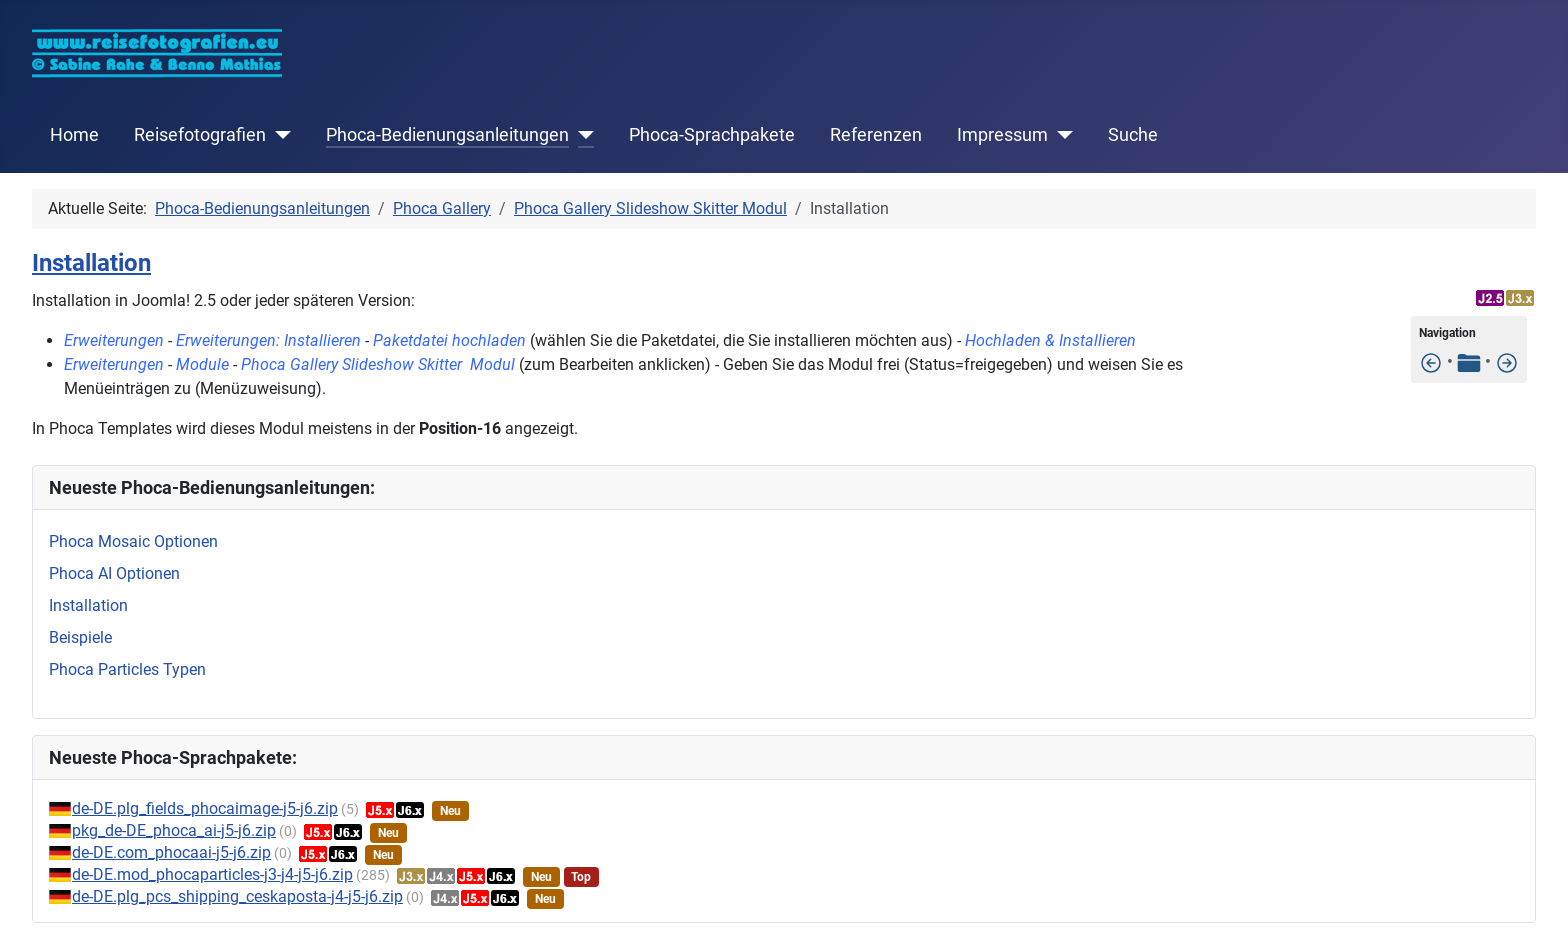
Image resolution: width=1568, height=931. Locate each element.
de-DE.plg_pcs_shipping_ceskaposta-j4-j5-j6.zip (237, 896)
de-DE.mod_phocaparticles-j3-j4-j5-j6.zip (212, 874)
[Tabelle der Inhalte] (1469, 361)
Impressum (1002, 135)
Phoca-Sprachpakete (712, 135)
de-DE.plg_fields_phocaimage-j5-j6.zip (205, 808)
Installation (91, 263)
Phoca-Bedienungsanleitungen (447, 135)
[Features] (1431, 361)
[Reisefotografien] (278, 135)
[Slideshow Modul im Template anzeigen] (1507, 361)
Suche (1133, 135)
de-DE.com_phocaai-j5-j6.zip (171, 852)
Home (74, 135)
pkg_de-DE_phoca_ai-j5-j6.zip (174, 830)
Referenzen (876, 135)
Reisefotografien (200, 135)
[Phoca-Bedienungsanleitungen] (581, 135)
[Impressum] (1060, 135)
